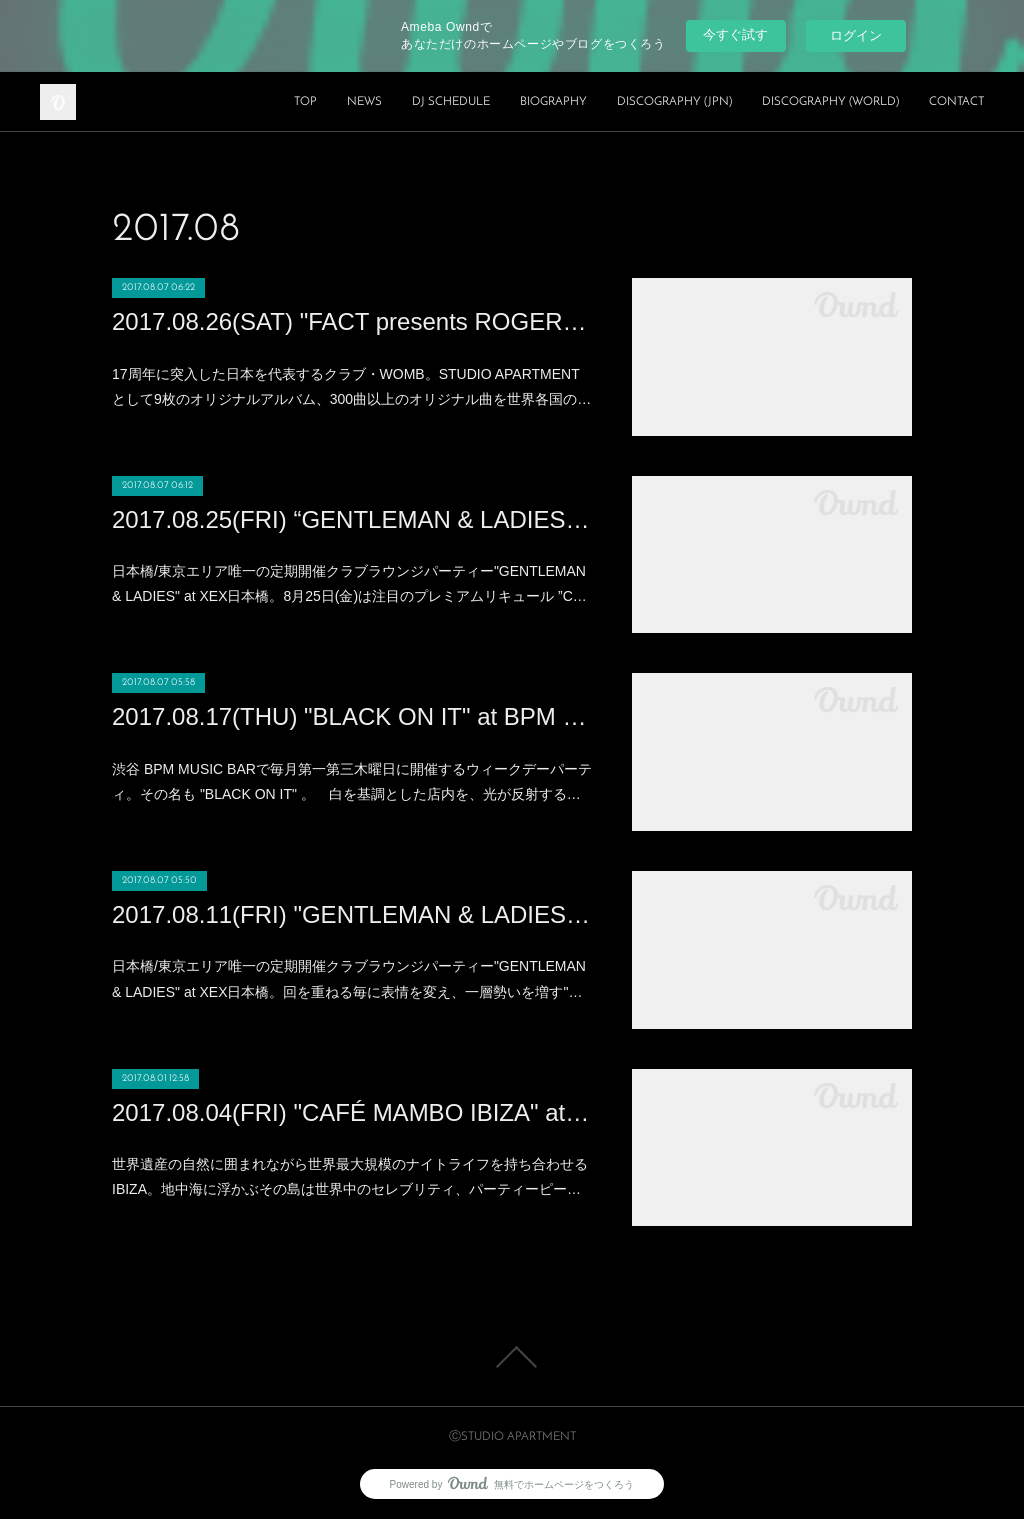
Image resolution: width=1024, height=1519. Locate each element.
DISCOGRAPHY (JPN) (674, 102)
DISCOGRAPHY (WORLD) (830, 102)
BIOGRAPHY (553, 102)
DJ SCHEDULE (451, 102)
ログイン (856, 35)
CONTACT (956, 102)
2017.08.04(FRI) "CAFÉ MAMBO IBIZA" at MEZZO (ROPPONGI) (352, 1112)
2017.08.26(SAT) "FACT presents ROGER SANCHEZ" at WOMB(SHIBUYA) (352, 321)
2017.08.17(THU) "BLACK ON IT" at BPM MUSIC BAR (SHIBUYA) (352, 716)
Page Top (512, 1357)
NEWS (364, 102)
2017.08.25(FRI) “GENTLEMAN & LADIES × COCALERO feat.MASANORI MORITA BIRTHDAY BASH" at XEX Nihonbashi (352, 519)
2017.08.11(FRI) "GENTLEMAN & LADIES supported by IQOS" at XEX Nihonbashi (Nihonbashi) (352, 914)
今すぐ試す (735, 34)
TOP (305, 102)
